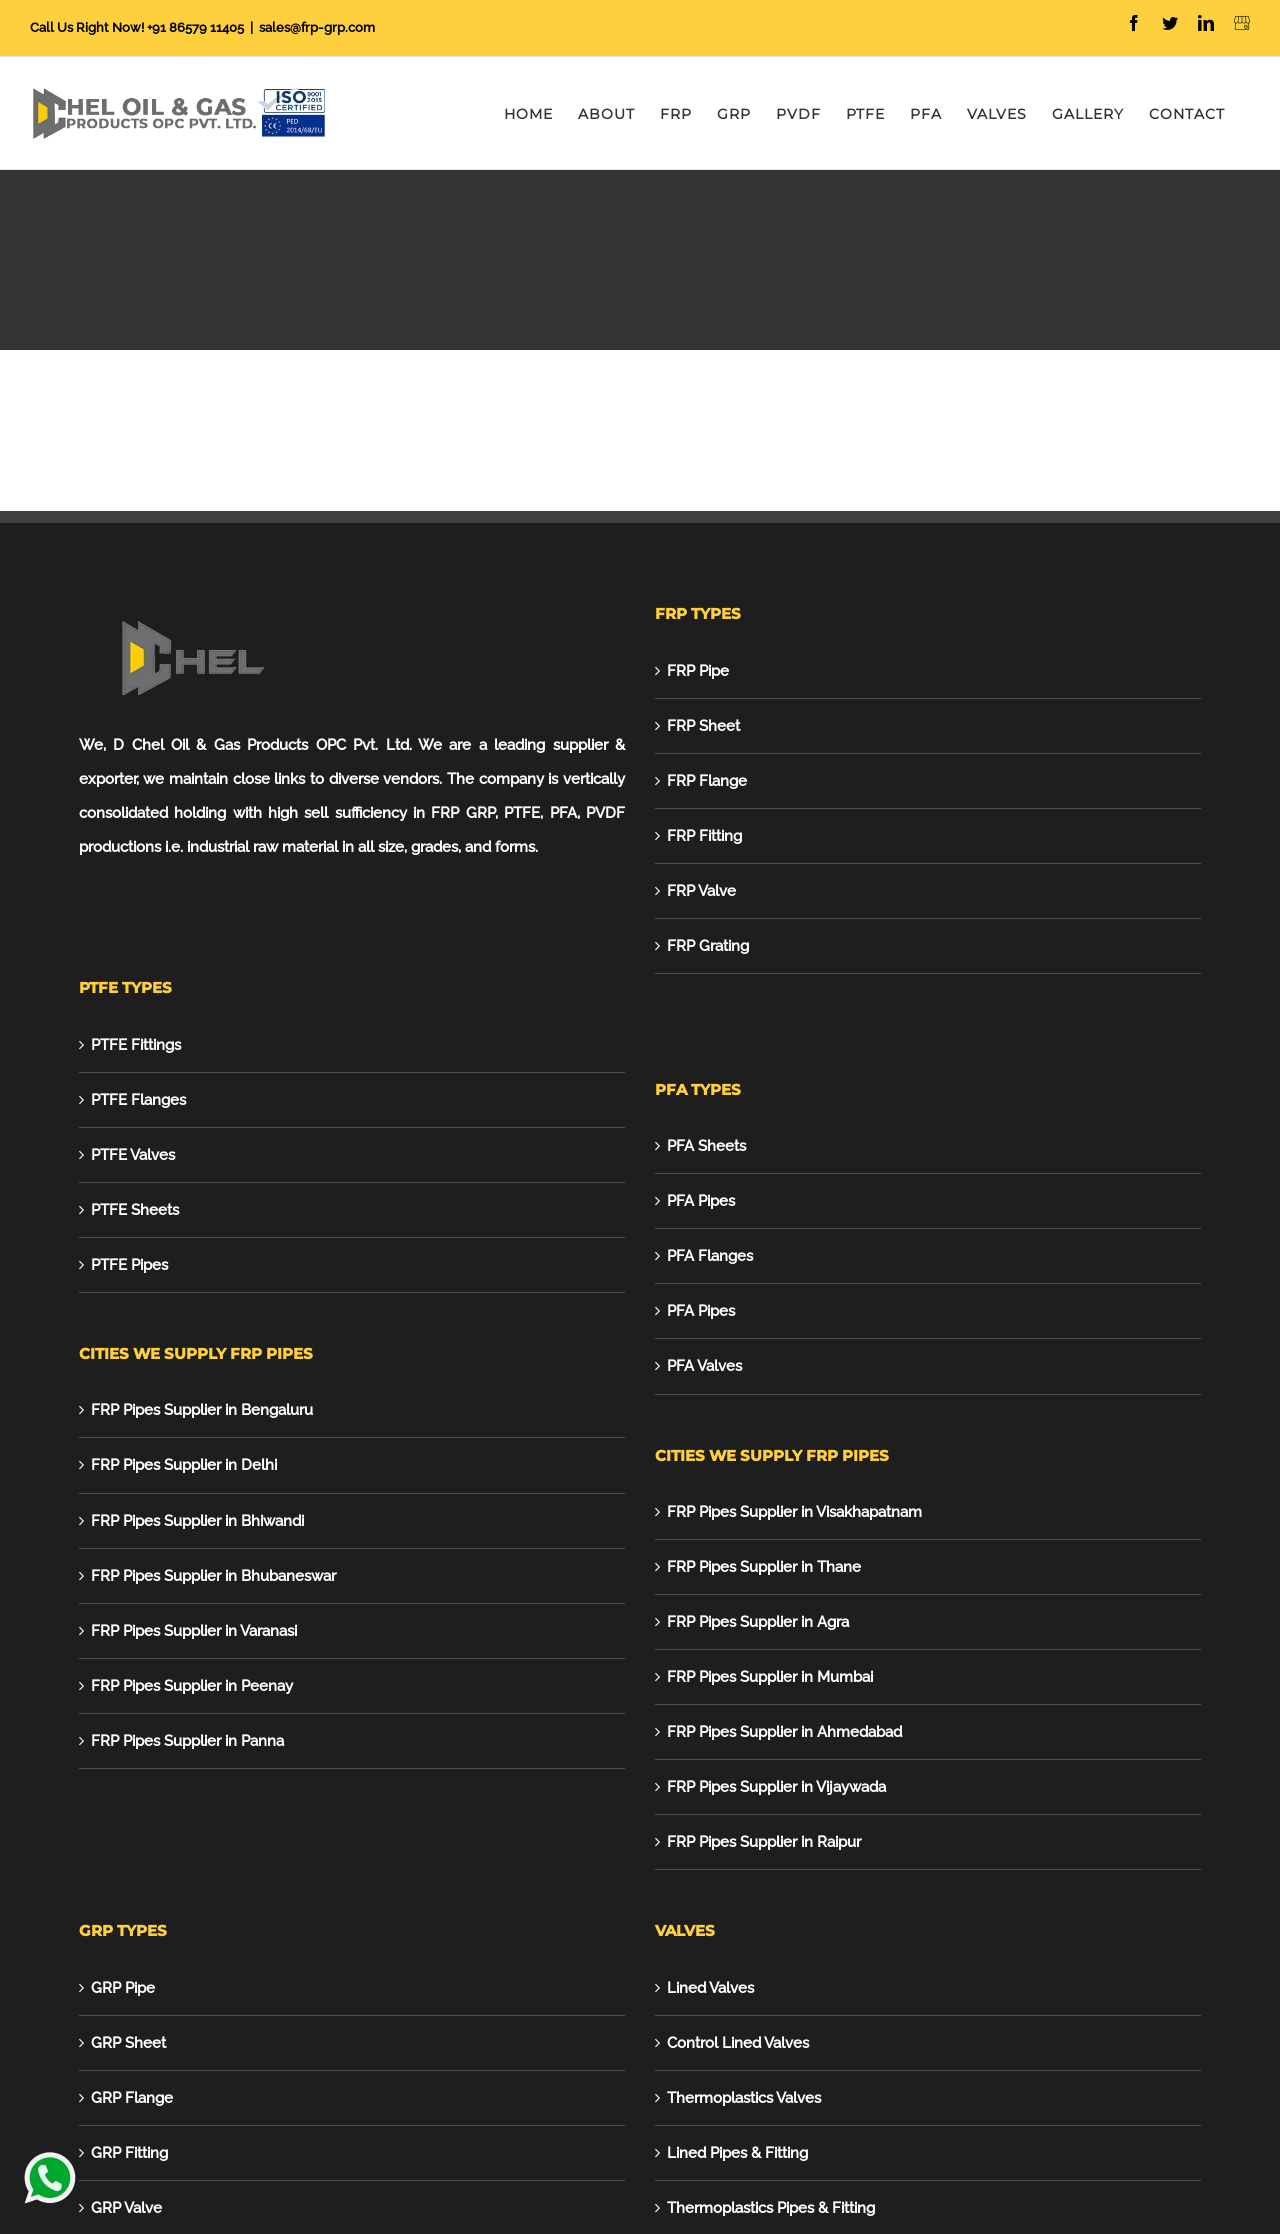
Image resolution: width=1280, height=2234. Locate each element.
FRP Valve (701, 891)
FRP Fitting (704, 836)
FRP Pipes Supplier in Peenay (192, 1686)
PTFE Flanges (138, 1100)
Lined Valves (710, 1988)
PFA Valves (704, 1366)
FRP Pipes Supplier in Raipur (764, 1842)
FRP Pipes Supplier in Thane (764, 1567)
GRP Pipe (123, 1988)
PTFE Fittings (136, 1045)
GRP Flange (132, 2098)
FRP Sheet (703, 726)
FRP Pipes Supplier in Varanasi (194, 1631)
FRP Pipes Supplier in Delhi (184, 1465)
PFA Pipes (701, 1201)
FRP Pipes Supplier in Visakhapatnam (794, 1512)
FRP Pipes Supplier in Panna (187, 1741)
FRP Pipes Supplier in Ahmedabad (784, 1732)
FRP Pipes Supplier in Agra (758, 1622)
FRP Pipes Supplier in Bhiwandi (197, 1521)
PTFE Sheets (135, 1210)
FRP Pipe (698, 671)
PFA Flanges (710, 1256)
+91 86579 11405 (195, 27)
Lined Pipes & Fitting (737, 2153)
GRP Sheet (128, 2043)
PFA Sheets (706, 1146)
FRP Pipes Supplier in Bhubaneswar (213, 1576)
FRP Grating (708, 946)
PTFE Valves (133, 1155)
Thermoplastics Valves (744, 2098)
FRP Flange (707, 781)
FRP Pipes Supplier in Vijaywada (776, 1787)
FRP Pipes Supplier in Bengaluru (202, 1410)
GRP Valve (126, 2208)
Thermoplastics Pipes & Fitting (771, 2208)
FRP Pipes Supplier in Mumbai (770, 1677)
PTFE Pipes (129, 1265)
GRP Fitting (129, 2153)
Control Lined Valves (738, 2043)
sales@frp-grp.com (317, 27)
